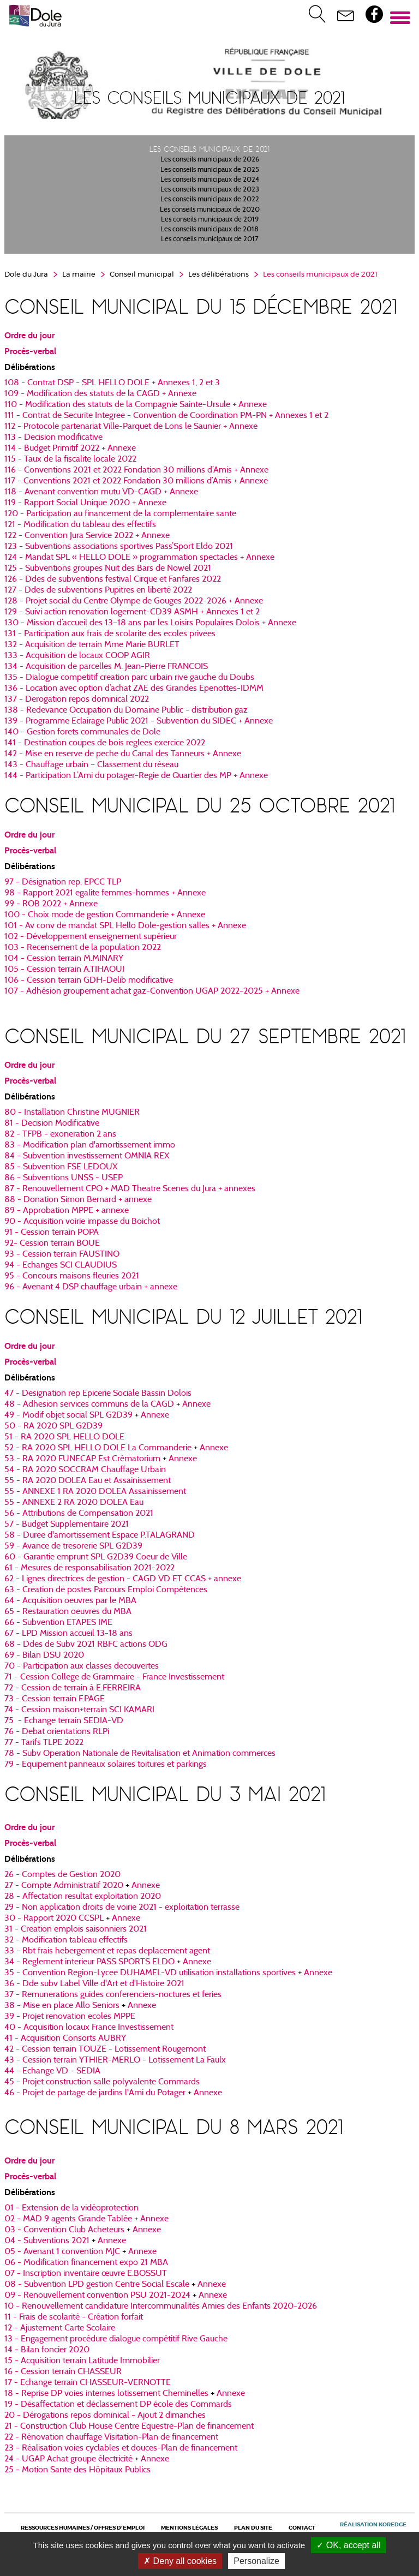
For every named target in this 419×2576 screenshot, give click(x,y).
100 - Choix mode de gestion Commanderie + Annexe (104, 915)
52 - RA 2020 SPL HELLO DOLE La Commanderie (99, 1448)
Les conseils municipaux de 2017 (210, 239)
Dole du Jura (26, 274)
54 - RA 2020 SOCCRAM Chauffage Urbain (85, 1470)
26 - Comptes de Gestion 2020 (62, 1874)
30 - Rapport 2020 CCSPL (54, 1918)
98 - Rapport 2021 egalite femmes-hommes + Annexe (105, 893)
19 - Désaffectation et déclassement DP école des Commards (118, 2404)
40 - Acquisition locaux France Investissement (88, 2027)
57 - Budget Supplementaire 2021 (66, 1524)
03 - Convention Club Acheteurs (64, 2230)
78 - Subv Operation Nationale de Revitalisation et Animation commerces (140, 1753)
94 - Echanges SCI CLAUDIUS (60, 1265)
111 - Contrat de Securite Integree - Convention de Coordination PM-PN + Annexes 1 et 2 (166, 415)
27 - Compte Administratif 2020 (63, 1885)
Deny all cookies (180, 2561)
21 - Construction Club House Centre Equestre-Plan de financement (129, 2426)
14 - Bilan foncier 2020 (46, 2350)
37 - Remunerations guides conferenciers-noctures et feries (113, 1995)
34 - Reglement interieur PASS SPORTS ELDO (89, 1962)
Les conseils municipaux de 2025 (209, 170)
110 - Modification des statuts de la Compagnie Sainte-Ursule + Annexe (135, 405)
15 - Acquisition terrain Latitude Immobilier (82, 2361)
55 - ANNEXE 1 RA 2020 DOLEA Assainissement (95, 1491)
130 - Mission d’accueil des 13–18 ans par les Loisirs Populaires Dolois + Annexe (150, 623)
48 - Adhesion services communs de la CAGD (89, 1404)
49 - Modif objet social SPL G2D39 (68, 1415)
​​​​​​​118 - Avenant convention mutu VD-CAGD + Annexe (101, 492)
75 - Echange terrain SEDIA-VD (63, 1721)
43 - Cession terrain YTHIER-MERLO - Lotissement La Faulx (115, 2060)
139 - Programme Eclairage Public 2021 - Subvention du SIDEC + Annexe (138, 721)
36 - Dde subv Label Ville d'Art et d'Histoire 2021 (94, 1984)
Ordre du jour (29, 335)
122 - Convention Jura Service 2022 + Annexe (87, 535)
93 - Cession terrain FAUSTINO (61, 1254)
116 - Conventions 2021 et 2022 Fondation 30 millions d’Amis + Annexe (136, 470)
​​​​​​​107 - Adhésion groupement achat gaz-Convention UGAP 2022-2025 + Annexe (152, 991)
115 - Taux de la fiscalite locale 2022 (70, 459)
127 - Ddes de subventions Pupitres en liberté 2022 (98, 590)
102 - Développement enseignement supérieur (90, 937)
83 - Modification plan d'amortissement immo (89, 1145)
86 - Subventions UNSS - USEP (63, 1178)
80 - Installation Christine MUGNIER (72, 1112)
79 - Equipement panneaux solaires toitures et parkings (105, 1764)
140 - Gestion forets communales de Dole (82, 732)
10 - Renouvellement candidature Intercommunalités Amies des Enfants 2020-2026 (160, 2306)
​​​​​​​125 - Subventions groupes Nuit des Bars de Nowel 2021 (107, 568)
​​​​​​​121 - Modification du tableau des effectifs (80, 525)
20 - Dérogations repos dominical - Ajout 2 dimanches (105, 2415)
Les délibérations (218, 274)
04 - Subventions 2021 (46, 2241)
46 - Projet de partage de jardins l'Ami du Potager (94, 2093)
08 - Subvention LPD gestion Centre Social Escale (96, 2284)
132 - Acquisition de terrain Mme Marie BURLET (91, 645)
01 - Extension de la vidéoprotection (71, 2208)
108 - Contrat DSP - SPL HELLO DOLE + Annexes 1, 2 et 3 (112, 383)
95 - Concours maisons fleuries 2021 (71, 1276)
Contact (302, 2528)
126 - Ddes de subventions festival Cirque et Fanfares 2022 (112, 579)
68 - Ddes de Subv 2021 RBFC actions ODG (85, 1644)
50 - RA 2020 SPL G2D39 (53, 1426)
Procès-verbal (30, 351)
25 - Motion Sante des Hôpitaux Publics (77, 2470)
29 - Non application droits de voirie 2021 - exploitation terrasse (122, 1907)
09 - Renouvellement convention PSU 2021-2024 (97, 2295)
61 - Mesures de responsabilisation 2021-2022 (89, 1568)
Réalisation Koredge (373, 2524)
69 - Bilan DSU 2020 (44, 1655)
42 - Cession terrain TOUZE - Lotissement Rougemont (105, 2049)
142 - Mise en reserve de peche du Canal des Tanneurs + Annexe (122, 754)
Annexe (196, 1404)
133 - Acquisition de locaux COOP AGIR (77, 656)
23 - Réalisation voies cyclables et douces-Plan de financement (120, 2448)
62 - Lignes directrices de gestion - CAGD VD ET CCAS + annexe (122, 1579)
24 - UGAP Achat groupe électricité (68, 2459)
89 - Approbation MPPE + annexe (66, 1210)
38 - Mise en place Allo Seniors (61, 2005)
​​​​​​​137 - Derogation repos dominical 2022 (76, 699)
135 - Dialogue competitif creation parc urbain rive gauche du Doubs (129, 677)
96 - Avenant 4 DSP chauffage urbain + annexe (90, 1287)
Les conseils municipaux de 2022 (209, 200)
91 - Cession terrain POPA (51, 1232)
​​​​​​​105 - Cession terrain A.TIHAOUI (64, 969)
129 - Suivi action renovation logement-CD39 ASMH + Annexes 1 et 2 (132, 612)
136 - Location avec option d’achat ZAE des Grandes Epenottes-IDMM (134, 688)
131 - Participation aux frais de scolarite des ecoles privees (110, 634)
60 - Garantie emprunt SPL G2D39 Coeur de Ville (95, 1557)
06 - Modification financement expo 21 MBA (86, 2262)
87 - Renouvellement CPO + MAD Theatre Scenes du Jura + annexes (129, 1189)
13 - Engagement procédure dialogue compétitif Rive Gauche (116, 2339)
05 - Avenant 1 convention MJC (62, 2252)
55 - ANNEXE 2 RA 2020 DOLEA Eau (73, 1502)
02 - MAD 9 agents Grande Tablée (68, 2219)
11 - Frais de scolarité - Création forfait (73, 2317)
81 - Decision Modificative (51, 1123)
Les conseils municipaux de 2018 (209, 230)
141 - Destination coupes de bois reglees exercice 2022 (104, 743)
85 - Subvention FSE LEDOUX (61, 1167)
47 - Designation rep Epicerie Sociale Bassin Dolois (97, 1393)
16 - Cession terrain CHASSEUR (63, 2372)
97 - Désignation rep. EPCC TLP (62, 882)
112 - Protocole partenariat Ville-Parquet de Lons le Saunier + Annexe (131, 426)
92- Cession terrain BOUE (52, 1243)
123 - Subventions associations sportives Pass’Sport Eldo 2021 (118, 546)
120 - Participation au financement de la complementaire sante (120, 514)
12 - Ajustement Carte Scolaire (59, 2328)
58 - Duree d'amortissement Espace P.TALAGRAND (99, 1535)
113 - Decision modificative (53, 437)
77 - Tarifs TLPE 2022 (43, 1742)
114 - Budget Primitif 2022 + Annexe (70, 448)
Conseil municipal (142, 274)
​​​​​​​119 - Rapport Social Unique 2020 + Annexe (85, 503)
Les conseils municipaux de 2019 (210, 220)
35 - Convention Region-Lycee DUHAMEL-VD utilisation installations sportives (150, 1973)
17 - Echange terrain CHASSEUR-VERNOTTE (87, 2382)
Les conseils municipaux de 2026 (209, 160)
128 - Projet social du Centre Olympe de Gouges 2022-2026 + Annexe (133, 601)
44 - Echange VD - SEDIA (52, 2071)
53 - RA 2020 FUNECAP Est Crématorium (82, 1459)
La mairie (78, 274)
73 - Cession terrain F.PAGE (54, 1699)
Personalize (256, 2561)
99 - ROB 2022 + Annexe (51, 904)
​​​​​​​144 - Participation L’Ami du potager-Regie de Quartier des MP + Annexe (136, 776)
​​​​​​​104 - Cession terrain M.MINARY (63, 958)
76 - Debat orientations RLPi (56, 1732)
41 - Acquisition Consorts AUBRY (65, 2038)
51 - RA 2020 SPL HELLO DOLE (64, 1437)
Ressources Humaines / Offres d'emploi (83, 2528)
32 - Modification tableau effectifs (66, 1940)
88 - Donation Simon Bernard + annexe (78, 1200)
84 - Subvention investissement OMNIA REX (87, 1156)
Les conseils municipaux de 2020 (210, 210)
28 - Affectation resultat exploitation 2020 (82, 1896)
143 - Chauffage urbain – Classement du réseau (91, 765)
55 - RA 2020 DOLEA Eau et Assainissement (87, 1481)
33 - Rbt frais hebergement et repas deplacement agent (107, 1951)
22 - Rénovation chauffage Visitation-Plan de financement (111, 2437)
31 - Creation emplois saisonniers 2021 (75, 1929)
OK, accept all (348, 2545)
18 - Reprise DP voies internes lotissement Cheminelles (106, 2393)
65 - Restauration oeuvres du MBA (67, 1611)
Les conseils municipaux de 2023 (209, 190)
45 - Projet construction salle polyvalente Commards (102, 2082)
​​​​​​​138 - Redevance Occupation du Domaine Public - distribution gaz (126, 710)
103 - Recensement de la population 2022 (82, 947)
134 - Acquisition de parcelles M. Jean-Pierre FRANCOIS (106, 666)
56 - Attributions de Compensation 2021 (78, 1513)
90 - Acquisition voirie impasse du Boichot (82, 1221)
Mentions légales (189, 2528)
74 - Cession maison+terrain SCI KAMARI (79, 1710)
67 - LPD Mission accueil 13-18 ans (68, 1633)
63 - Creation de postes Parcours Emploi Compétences (105, 1590)
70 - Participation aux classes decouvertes (81, 1666)
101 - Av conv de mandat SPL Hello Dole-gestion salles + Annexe (125, 926)
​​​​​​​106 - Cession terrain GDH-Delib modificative (88, 980)
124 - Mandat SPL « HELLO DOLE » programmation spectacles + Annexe (139, 557)
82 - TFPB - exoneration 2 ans (60, 1134)
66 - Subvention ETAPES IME (58, 1622)
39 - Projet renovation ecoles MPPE (69, 2016)
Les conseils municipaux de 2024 (209, 180)
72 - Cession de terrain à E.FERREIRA (72, 1688)
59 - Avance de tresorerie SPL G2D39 (73, 1546)
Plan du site (253, 2528)
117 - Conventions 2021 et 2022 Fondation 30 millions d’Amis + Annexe (136, 481)
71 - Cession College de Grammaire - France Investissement (114, 1677)
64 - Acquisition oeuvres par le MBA (70, 1601)
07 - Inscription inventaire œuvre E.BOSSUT (85, 2273)
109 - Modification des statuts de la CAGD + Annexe (100, 394)
